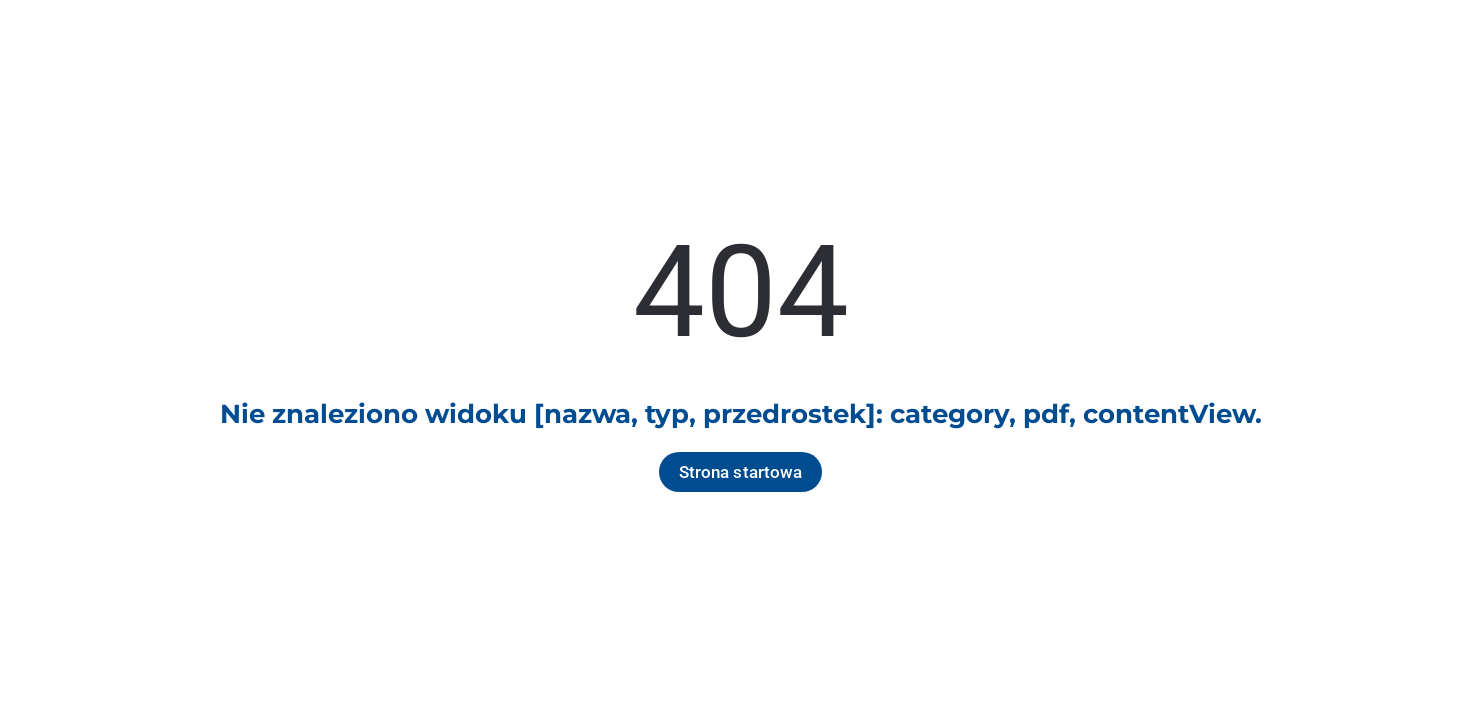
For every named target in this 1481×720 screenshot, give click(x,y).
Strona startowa (741, 472)
